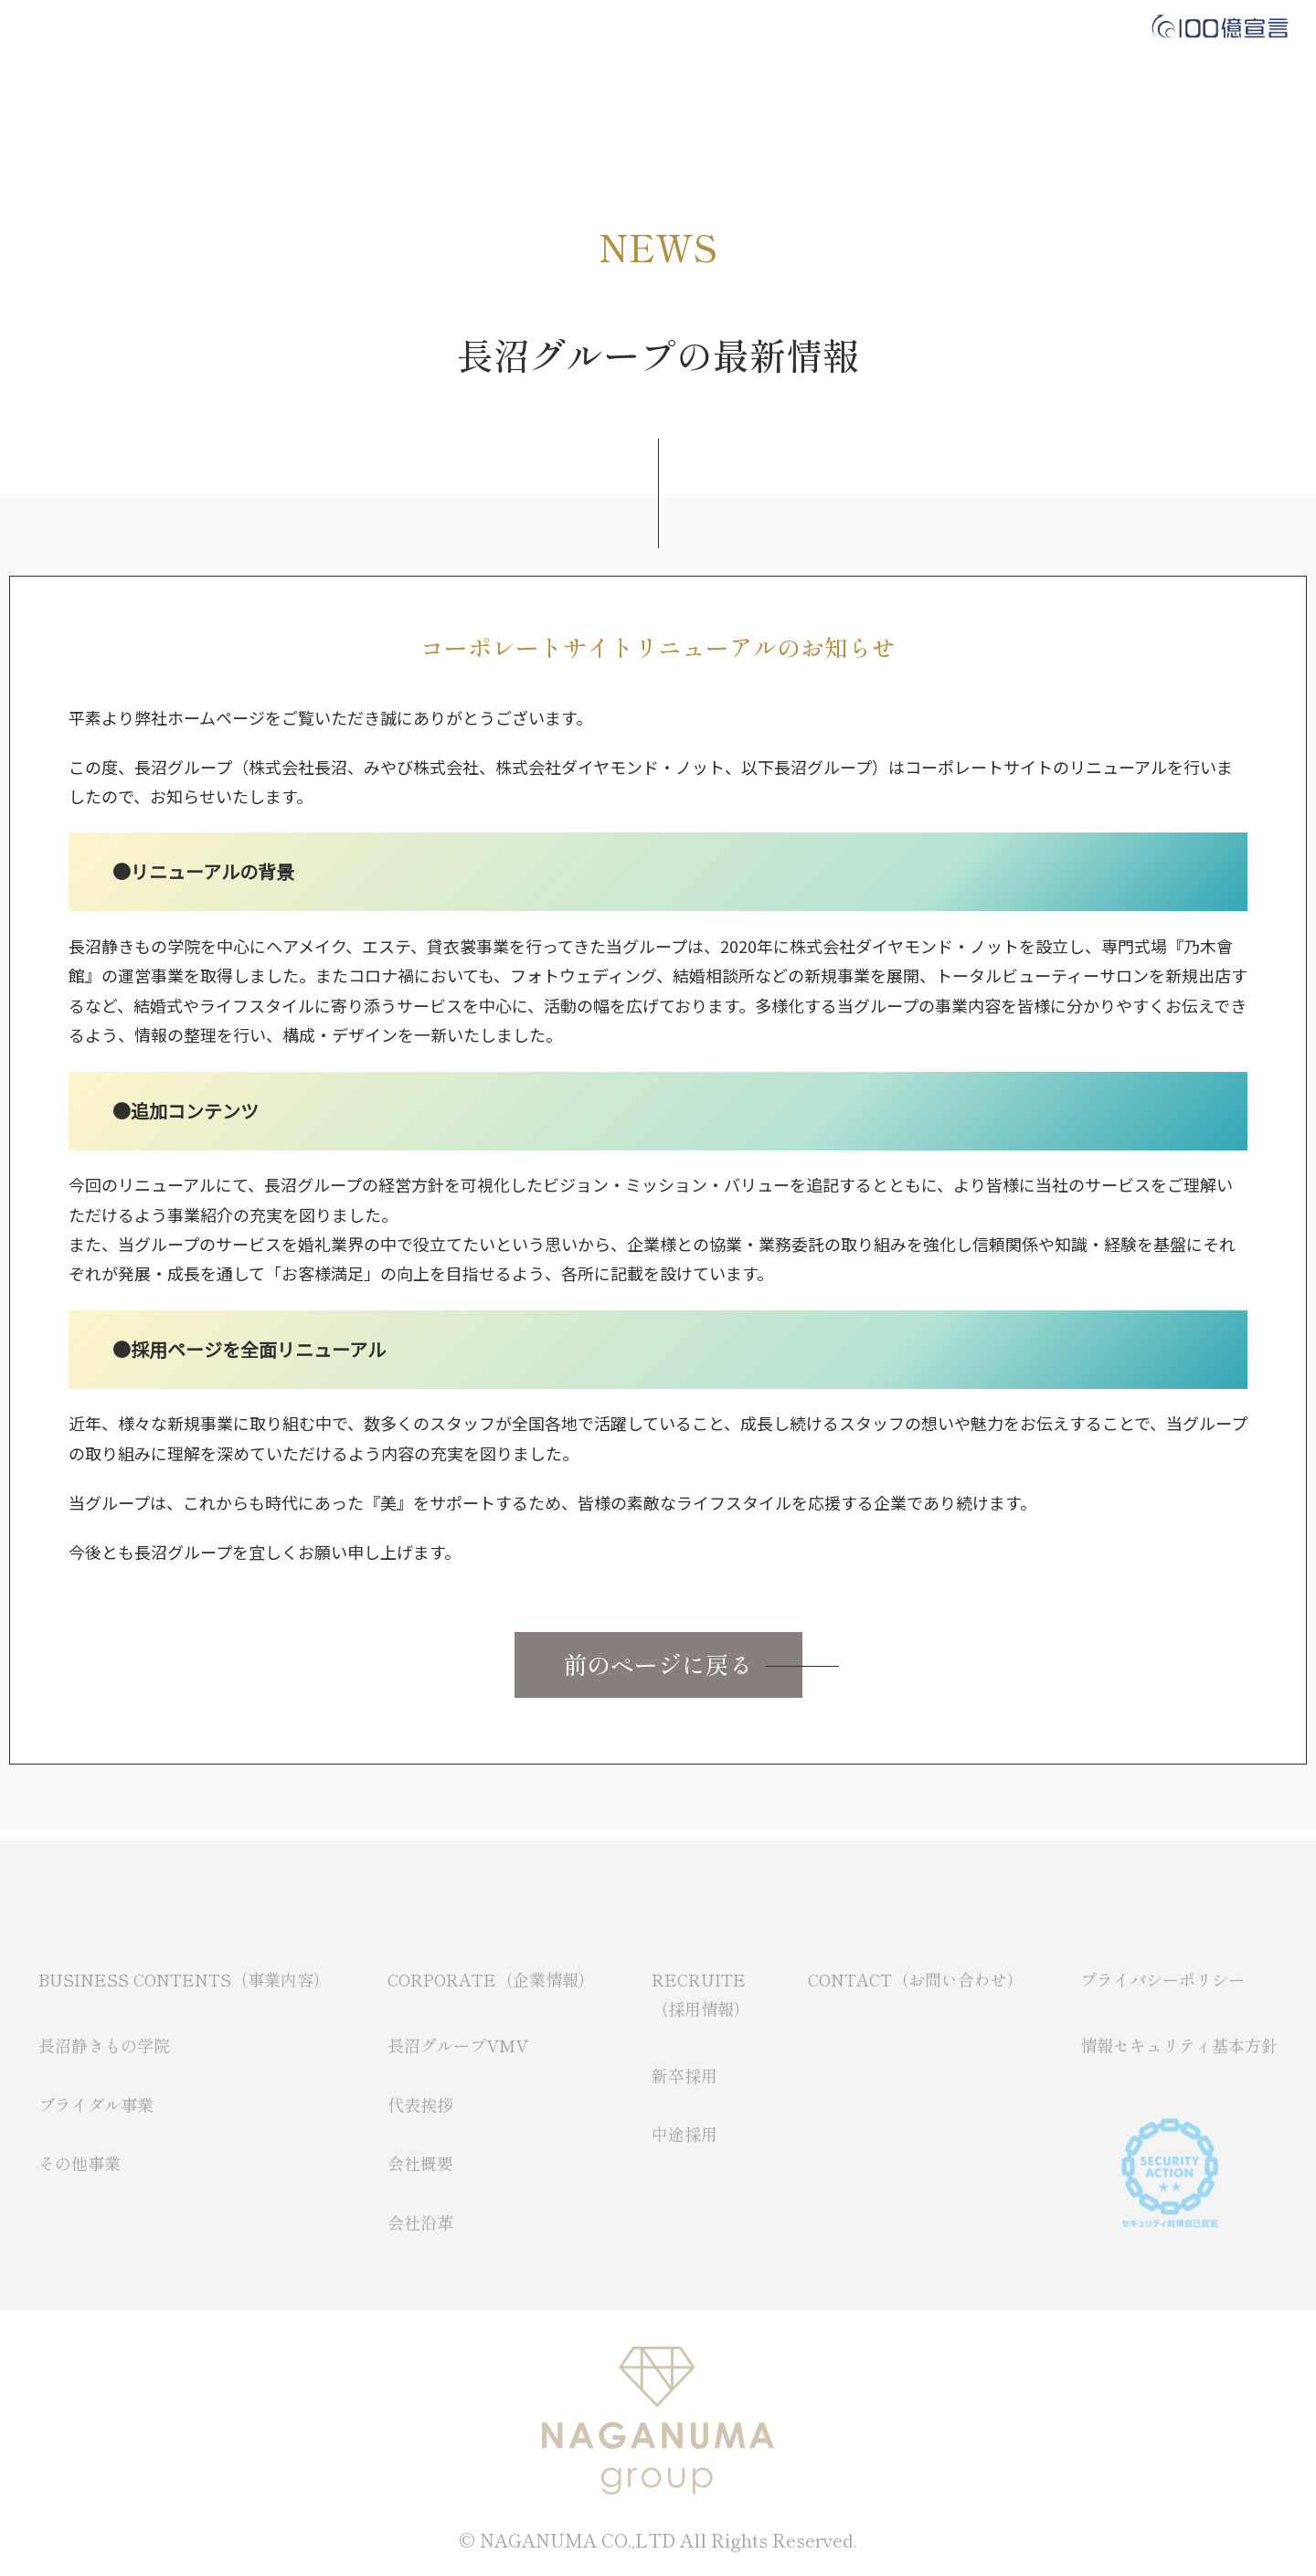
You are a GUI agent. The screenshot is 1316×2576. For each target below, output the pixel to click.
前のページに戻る (658, 1663)
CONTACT (726, 27)
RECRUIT (611, 27)
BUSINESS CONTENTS (324, 27)
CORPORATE (490, 27)
